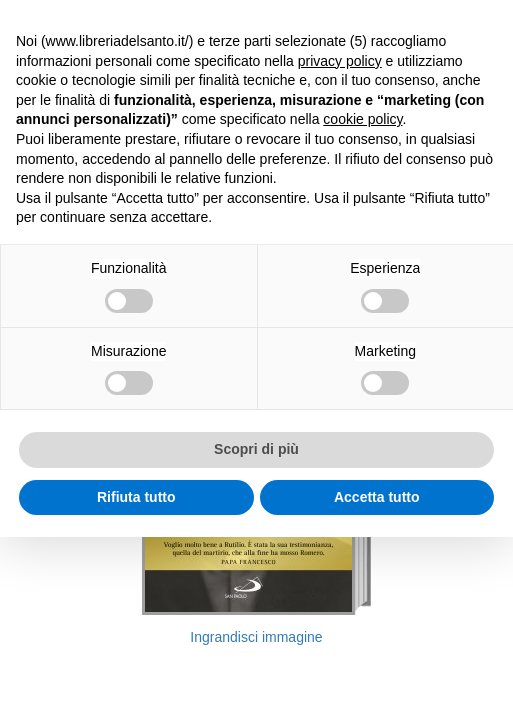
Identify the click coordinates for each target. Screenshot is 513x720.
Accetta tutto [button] (377, 497)
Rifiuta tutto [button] (136, 497)
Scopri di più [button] (256, 449)
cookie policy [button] (362, 119)
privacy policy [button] (340, 61)
